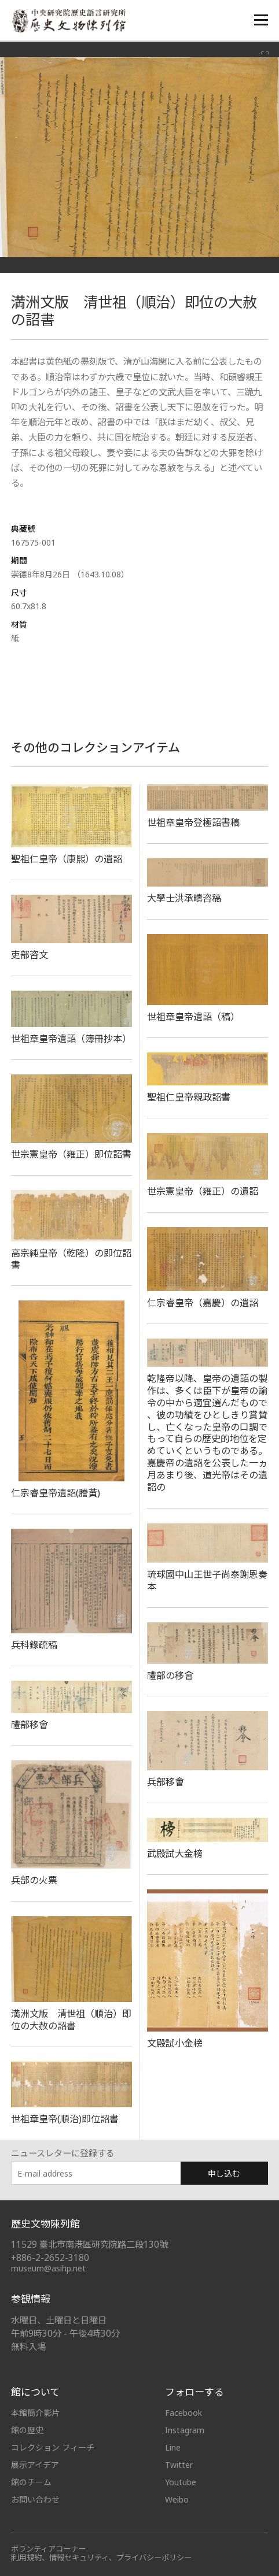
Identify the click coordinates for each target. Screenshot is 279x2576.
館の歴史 (27, 2430)
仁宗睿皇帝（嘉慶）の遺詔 (202, 1302)
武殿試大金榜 (175, 1853)
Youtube (180, 2482)
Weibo (177, 2499)
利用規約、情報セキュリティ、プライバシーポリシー (102, 2557)
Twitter (179, 2464)
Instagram (184, 2430)
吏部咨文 (29, 954)
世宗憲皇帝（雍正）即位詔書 (71, 1154)
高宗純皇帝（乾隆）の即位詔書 (71, 1259)
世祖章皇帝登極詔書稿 (193, 822)
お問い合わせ (35, 2499)
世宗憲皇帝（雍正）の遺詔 (202, 1191)
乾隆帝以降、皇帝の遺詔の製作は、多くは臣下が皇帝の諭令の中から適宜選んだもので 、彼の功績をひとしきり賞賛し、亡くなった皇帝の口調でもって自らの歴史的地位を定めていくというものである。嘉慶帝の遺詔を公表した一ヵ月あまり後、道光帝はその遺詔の (207, 1432)
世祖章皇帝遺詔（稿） (193, 1016)
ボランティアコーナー (48, 2549)
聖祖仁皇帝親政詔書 (188, 1097)
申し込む (224, 2173)
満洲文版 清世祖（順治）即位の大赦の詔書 (71, 2019)
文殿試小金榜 (175, 2043)
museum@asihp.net (48, 2268)
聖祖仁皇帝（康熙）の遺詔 (66, 859)
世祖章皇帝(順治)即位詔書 (65, 2118)
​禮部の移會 (170, 1675)
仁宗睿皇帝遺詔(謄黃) (55, 1493)
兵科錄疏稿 (34, 1645)
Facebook (183, 2412)
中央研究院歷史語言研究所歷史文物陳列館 (69, 21)
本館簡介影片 (35, 2412)
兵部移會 (165, 1782)
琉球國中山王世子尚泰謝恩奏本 (207, 1580)
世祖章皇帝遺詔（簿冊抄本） (71, 1038)
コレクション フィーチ (52, 2447)
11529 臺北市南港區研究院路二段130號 (89, 2244)
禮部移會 (29, 1724)
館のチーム (31, 2482)
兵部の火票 (34, 1880)
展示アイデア (35, 2464)
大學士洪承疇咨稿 (184, 898)
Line (173, 2447)
